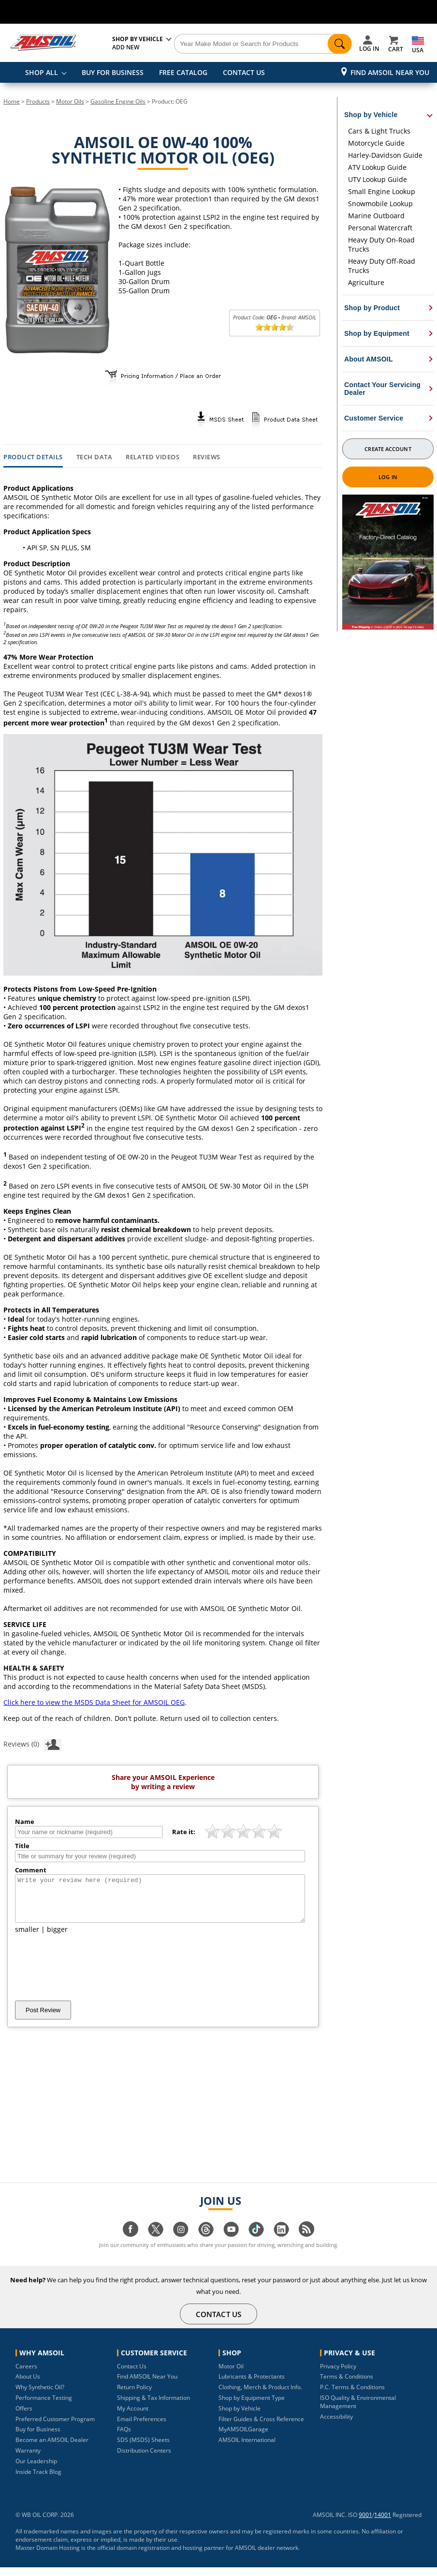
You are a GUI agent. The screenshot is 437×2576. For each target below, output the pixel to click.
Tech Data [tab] (94, 457)
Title (22, 1845)
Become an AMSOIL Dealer (51, 2448)
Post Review (43, 2018)
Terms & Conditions (346, 2385)
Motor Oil (231, 2375)
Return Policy (134, 2396)
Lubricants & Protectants (251, 2385)
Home (11, 101)
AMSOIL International (247, 2448)
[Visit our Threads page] (206, 2242)
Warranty (28, 2459)
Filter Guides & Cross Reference (261, 2428)
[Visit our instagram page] (181, 2242)
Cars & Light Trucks (379, 131)
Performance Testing (43, 2406)
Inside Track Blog (38, 2480)
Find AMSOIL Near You (389, 72)
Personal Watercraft (380, 227)
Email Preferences (141, 2428)
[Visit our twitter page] (155, 2242)
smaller (27, 1938)
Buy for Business (37, 2438)
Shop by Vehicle (239, 2417)
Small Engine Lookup (381, 191)
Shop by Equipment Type (251, 2406)
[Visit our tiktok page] (256, 2242)
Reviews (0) (32, 1743)
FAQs (124, 2438)
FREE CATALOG (183, 72)
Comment (30, 1870)
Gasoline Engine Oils (118, 101)
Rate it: (183, 1831)
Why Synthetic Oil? (39, 2396)
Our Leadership (36, 2470)
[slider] (274, 327)
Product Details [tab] (33, 457)
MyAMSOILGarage (243, 2438)
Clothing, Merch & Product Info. (260, 2396)
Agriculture (366, 282)
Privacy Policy (338, 2375)
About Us (27, 2385)
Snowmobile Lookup (380, 203)
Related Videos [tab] (152, 457)
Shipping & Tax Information (153, 2406)
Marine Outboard (376, 215)
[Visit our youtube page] (231, 2242)
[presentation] (88, 1976)
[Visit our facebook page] (130, 2242)
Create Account (387, 448)
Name (24, 1821)
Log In (388, 477)
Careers (26, 2375)
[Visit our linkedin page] (281, 2242)
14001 (382, 2523)
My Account (132, 2417)
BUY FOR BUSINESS (113, 72)
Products (38, 101)
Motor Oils (70, 101)
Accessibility (336, 2425)
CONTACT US (244, 72)
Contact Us (131, 2375)
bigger (57, 1938)
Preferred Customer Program (55, 2428)
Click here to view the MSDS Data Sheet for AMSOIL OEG (94, 1702)
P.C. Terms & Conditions (352, 2396)
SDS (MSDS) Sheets (143, 2448)
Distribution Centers (144, 2459)
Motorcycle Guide (376, 143)
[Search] (263, 44)
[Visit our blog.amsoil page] (306, 2242)
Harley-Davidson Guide (385, 155)
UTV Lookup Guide (377, 179)
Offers (23, 2417)
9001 (365, 2523)
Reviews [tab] (206, 457)
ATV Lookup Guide (377, 167)
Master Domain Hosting (47, 2556)
